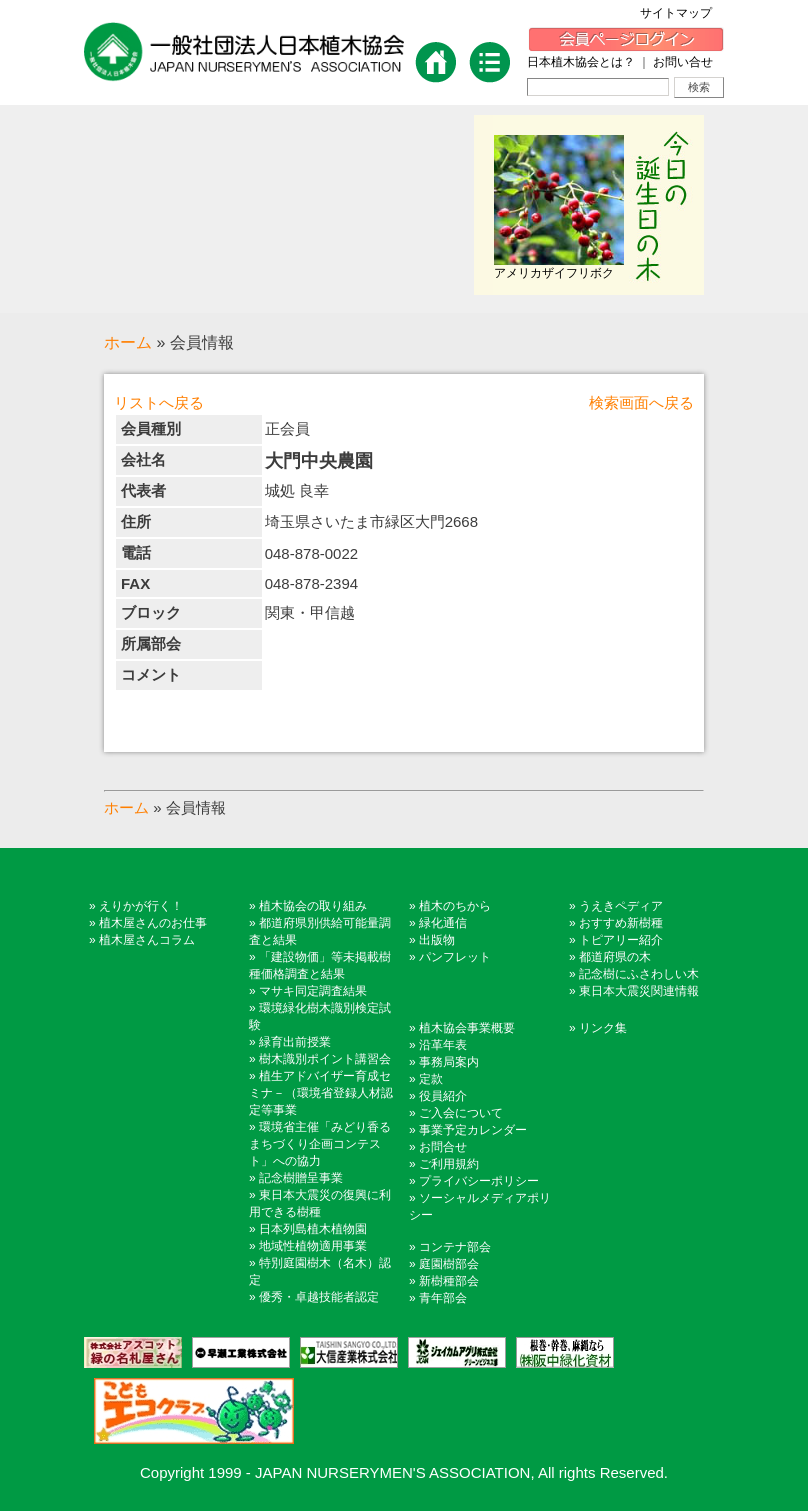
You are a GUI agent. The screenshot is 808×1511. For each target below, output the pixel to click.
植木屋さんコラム (147, 940)
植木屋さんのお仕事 (153, 923)
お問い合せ (683, 62)
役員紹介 (443, 1096)
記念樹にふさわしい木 (639, 974)
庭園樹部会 (449, 1264)
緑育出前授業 (295, 1042)
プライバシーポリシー (479, 1181)
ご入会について (461, 1113)
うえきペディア (621, 906)
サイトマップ (682, 13)
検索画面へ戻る (641, 402)
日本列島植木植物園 (313, 1229)
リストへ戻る (159, 402)
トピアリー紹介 (621, 940)
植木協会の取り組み (313, 906)
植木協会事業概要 (467, 1028)
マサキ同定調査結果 (313, 991)
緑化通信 (443, 923)
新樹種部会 (449, 1281)
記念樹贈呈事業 (301, 1178)
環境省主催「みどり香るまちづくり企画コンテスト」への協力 (320, 1144)
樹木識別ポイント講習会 (325, 1059)
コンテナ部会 (455, 1247)
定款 (431, 1079)
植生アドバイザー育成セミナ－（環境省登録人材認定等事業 (321, 1093)
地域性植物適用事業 (313, 1246)
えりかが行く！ (141, 906)
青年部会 (443, 1298)
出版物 (437, 940)
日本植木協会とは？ (581, 62)
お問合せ (443, 1147)
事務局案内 (449, 1062)
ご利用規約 (449, 1164)
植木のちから (455, 906)
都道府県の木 (615, 957)
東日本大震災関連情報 (639, 991)
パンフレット (455, 957)
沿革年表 (443, 1045)
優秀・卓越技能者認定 (319, 1297)
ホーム (128, 342)
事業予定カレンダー (473, 1130)
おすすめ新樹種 (621, 923)
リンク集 (603, 1028)
